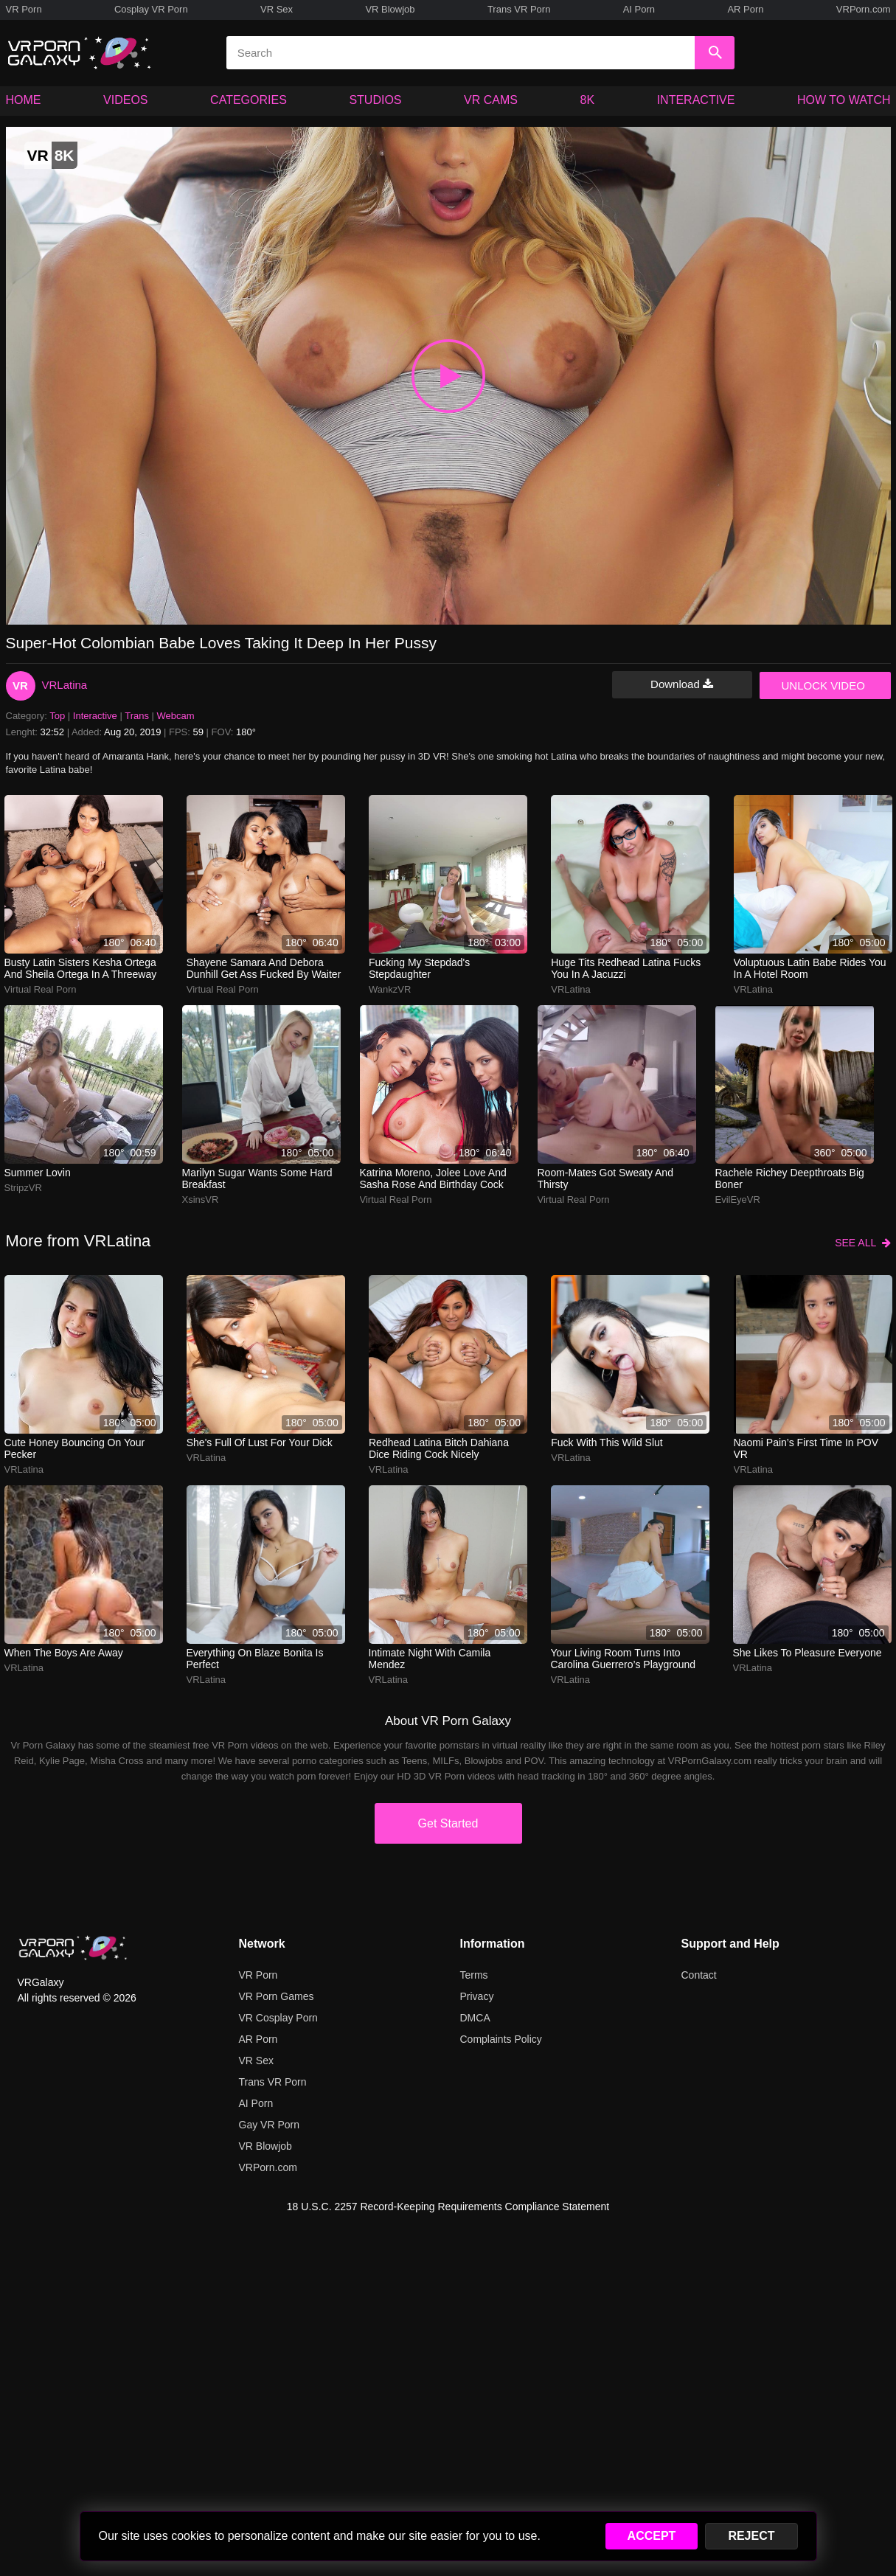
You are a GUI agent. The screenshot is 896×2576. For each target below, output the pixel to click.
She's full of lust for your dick (260, 1442)
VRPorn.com (863, 9)
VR (20, 685)
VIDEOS (125, 100)
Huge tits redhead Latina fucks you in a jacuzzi (626, 968)
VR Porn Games (276, 1996)
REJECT (751, 2536)
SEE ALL (862, 1243)
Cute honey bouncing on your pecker (74, 1448)
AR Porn (745, 9)
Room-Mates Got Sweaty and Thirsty (605, 1178)
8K (587, 100)
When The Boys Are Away (63, 1653)
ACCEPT (652, 2536)
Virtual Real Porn (40, 989)
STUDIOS (375, 100)
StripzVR (23, 1187)
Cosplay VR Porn (151, 9)
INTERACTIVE (696, 100)
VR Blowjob (389, 9)
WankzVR (390, 989)
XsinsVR (200, 1199)
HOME (23, 100)
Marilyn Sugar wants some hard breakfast (257, 1178)
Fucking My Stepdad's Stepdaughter (419, 968)
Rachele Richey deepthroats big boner (789, 1178)
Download (681, 684)
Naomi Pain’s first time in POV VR (806, 1448)
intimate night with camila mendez (430, 1658)
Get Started (448, 1823)
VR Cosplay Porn (278, 2018)
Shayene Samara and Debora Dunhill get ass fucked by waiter (264, 968)
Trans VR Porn (519, 9)
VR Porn (24, 9)
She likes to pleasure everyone (807, 1653)
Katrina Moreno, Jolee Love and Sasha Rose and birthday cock (433, 1178)
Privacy (477, 1996)
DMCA (475, 2018)
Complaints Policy (501, 2039)
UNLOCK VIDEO (823, 685)
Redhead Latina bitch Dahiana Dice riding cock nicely (439, 1448)
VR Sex (276, 9)
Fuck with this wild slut (606, 1442)
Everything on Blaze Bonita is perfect (255, 1658)
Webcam (176, 715)
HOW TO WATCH (844, 100)
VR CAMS (491, 100)
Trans (137, 715)
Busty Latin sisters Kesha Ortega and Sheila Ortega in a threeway (80, 968)
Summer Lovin (37, 1172)
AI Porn (639, 9)
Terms (474, 1975)
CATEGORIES (248, 100)
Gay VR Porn (269, 2125)
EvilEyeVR (737, 1199)
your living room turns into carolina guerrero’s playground (623, 1658)
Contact (699, 1975)
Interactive (95, 715)
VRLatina (65, 684)
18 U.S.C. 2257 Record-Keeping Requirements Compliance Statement (448, 2206)
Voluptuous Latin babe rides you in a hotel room (810, 968)
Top (57, 715)
